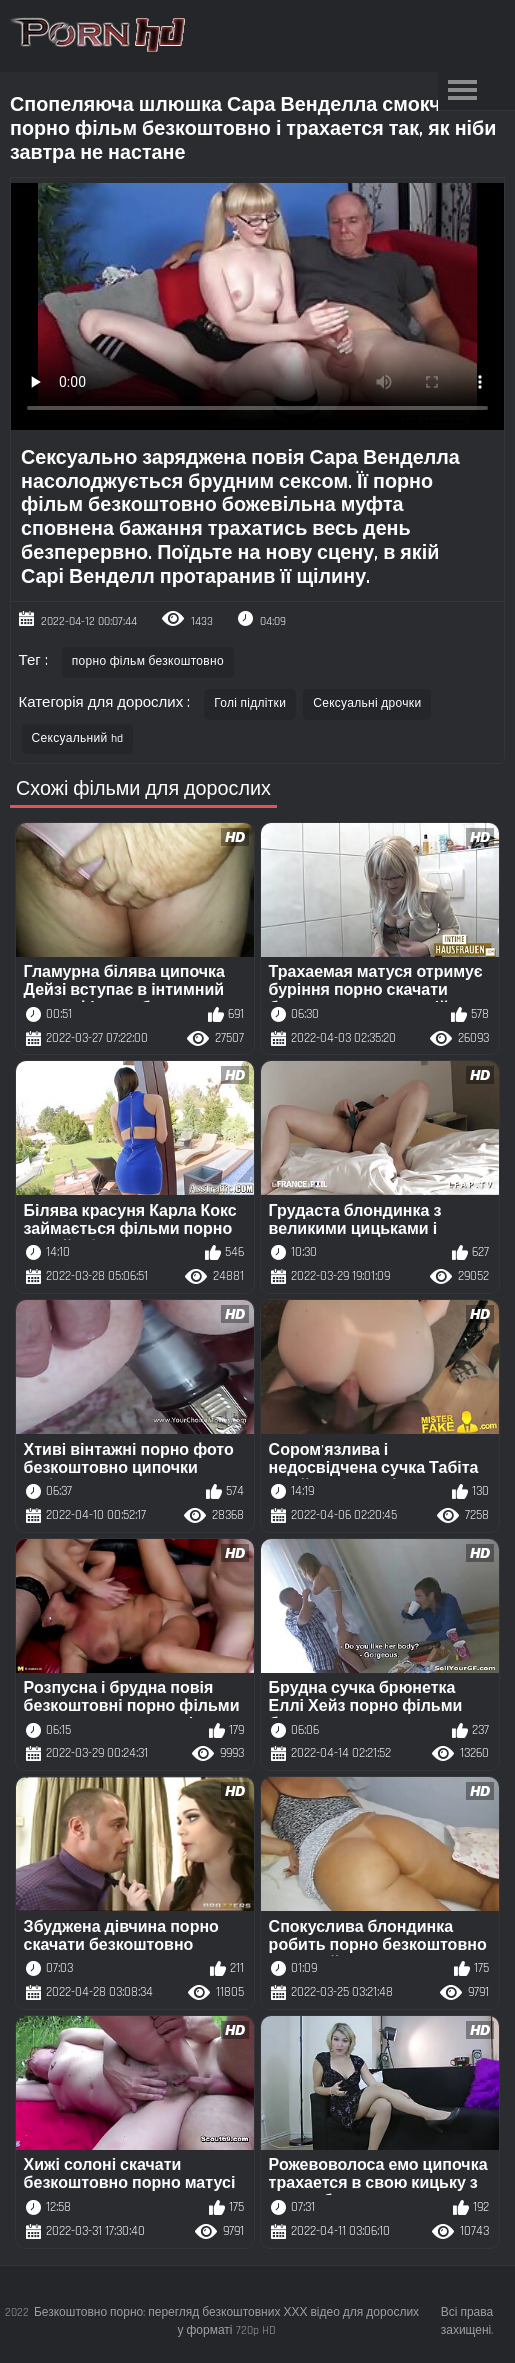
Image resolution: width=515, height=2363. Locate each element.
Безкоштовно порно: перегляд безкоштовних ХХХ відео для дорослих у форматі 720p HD (226, 2321)
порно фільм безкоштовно (148, 661)
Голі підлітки (250, 703)
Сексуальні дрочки (367, 703)
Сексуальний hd (78, 738)
